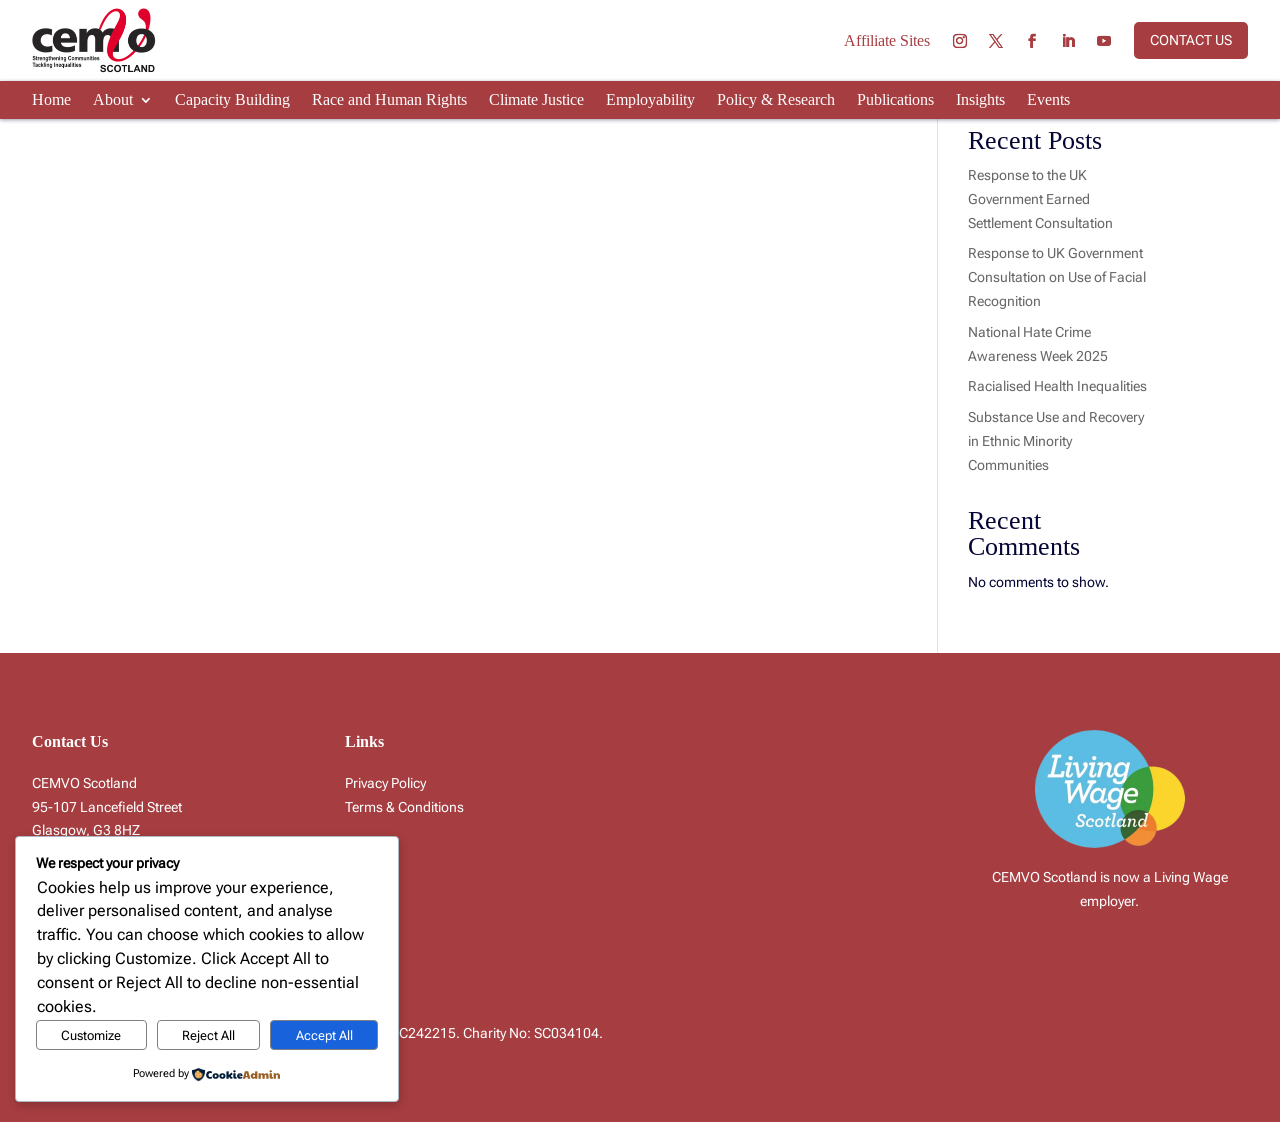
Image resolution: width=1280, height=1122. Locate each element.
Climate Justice (536, 101)
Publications (895, 101)
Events (1048, 101)
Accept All (324, 1035)
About (113, 101)
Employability (650, 101)
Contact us (1191, 40)
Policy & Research (776, 101)
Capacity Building (232, 101)
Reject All (208, 1035)
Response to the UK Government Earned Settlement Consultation (1040, 199)
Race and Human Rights (389, 101)
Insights (980, 101)
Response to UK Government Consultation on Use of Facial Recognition (1057, 277)
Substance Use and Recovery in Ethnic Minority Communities (1056, 441)
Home (51, 101)
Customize (91, 1035)
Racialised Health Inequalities (1057, 386)
